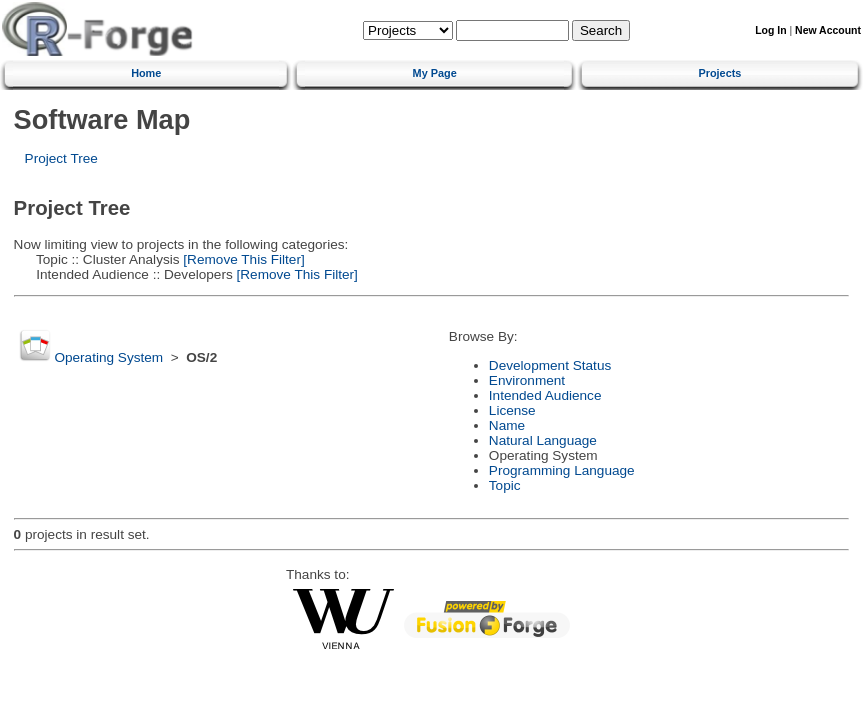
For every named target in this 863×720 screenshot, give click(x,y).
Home (146, 73)
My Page (435, 73)
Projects (719, 73)
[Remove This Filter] (242, 259)
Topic (505, 485)
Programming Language (562, 470)
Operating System (108, 357)
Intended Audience (545, 395)
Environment (527, 380)
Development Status (550, 365)
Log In (770, 30)
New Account (828, 30)
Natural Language (543, 440)
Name (507, 425)
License (512, 410)
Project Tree (61, 158)
